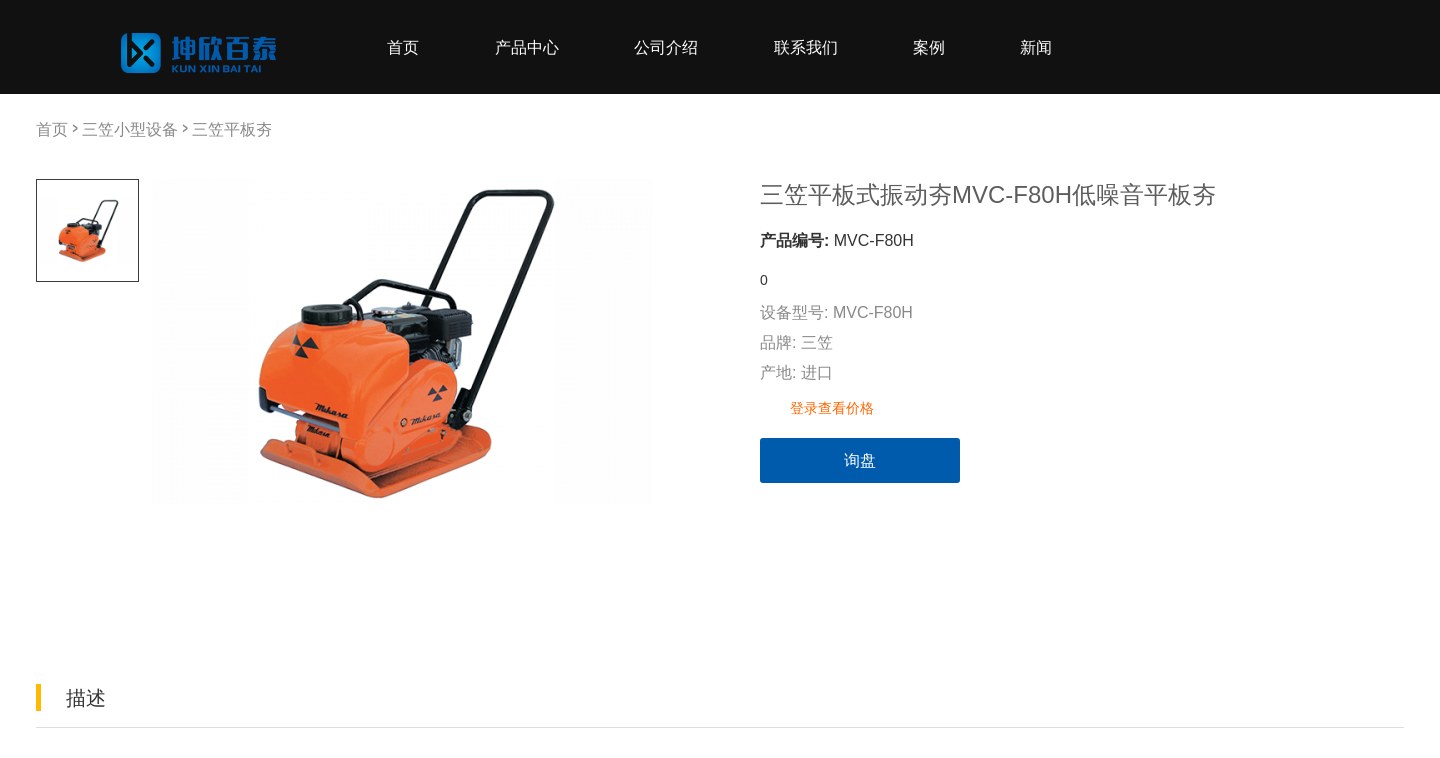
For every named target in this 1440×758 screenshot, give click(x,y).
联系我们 (806, 46)
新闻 (1036, 46)
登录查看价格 (832, 408)
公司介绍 (666, 46)
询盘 (860, 460)
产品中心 (527, 46)
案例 (929, 46)
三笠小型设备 (130, 128)
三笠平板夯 (232, 128)
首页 (403, 46)
